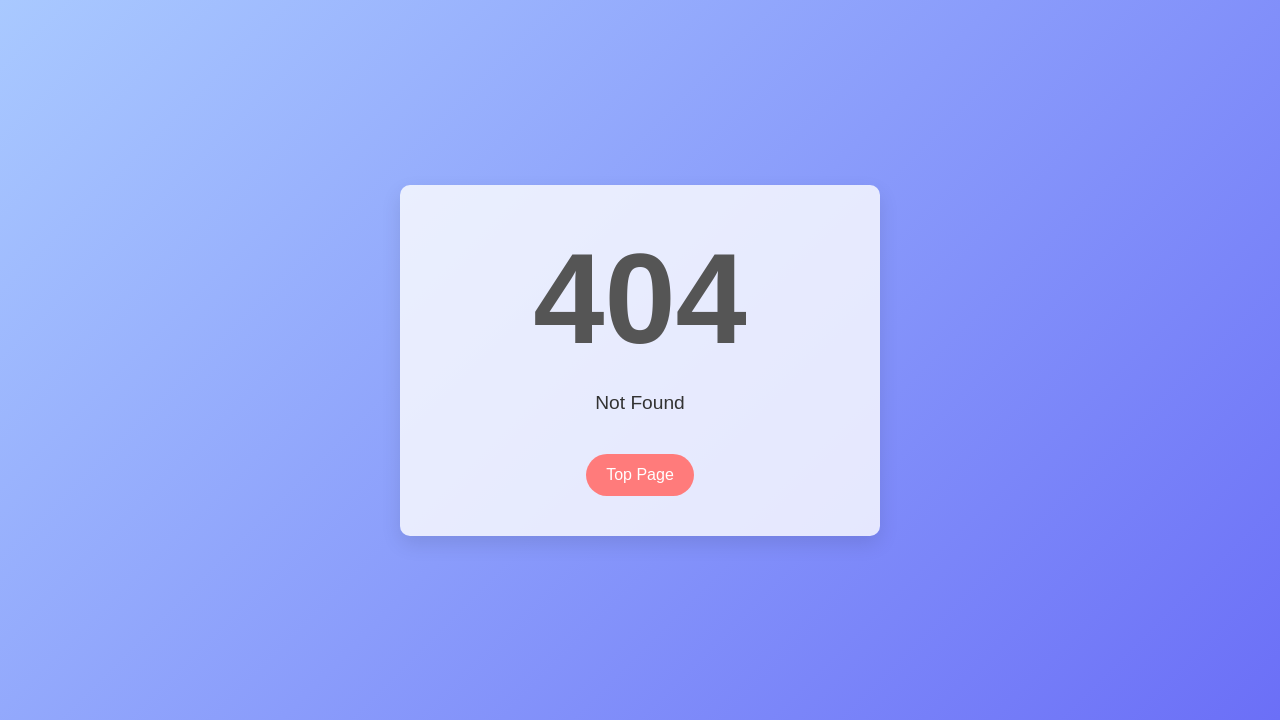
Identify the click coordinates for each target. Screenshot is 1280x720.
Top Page (640, 474)
